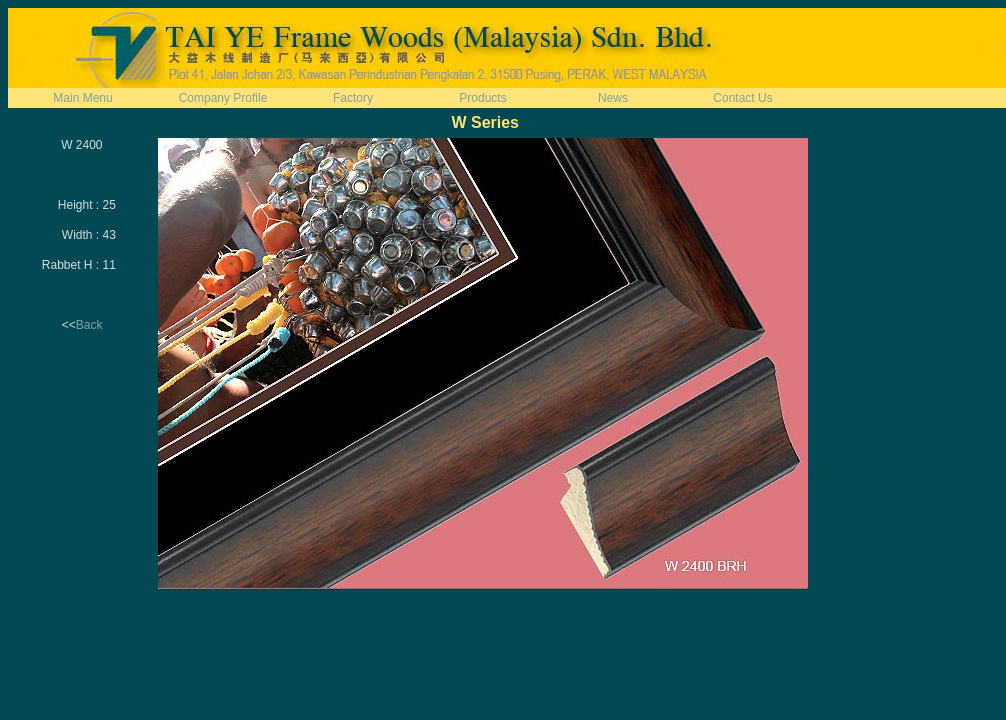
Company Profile (223, 98)
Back (89, 325)
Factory (353, 98)
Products (482, 98)
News (613, 98)
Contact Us (742, 98)
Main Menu (82, 98)
